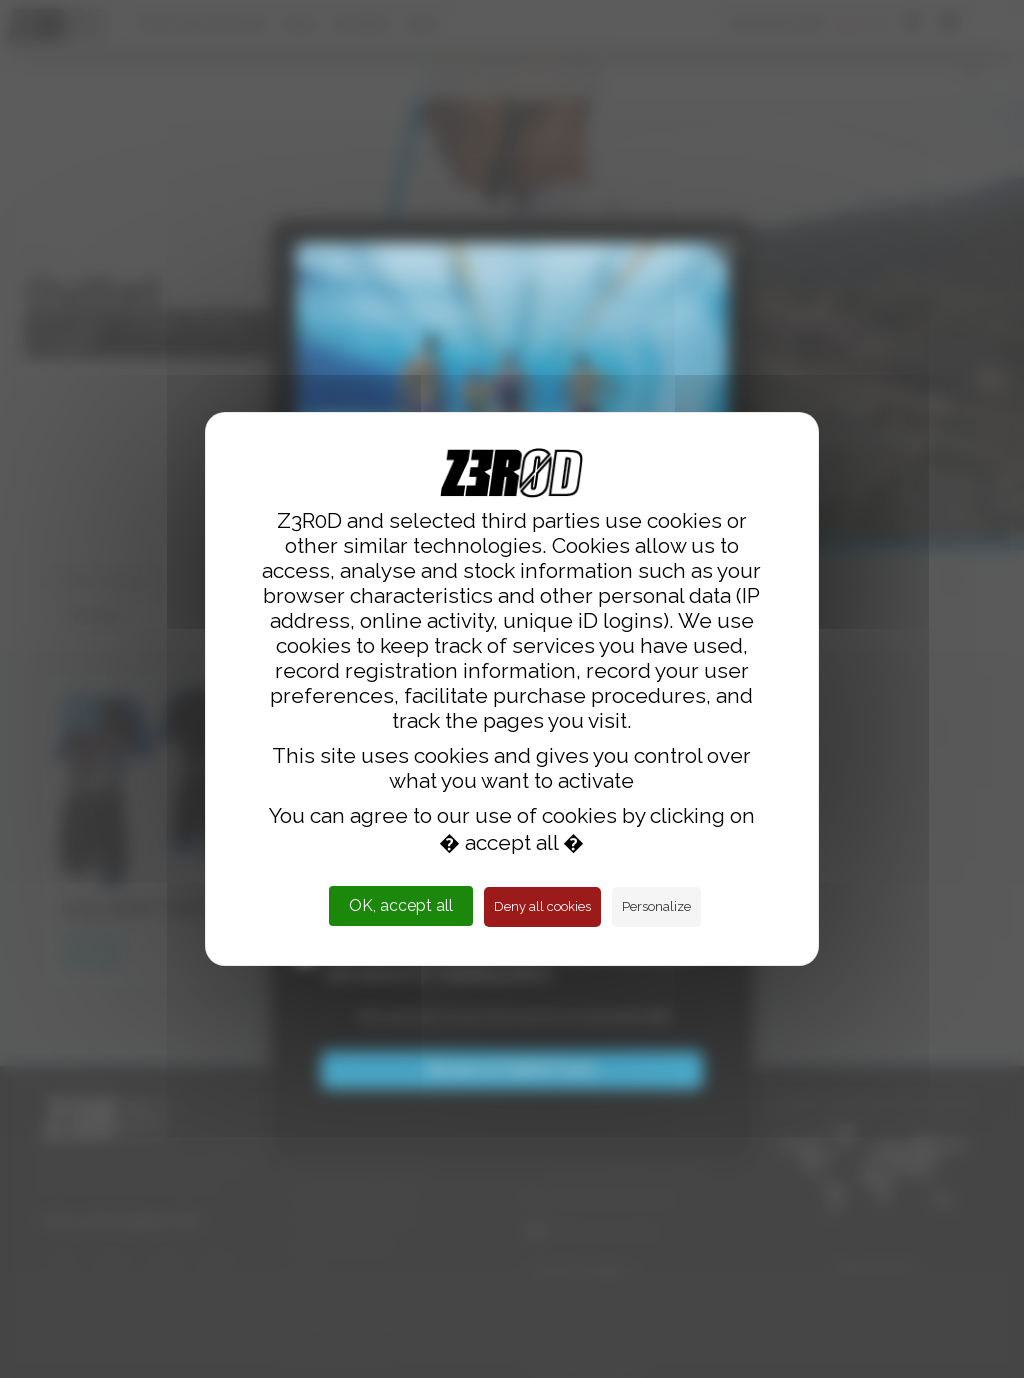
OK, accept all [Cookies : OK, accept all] (401, 905)
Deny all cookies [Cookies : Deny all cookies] (542, 906)
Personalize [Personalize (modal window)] (656, 906)
